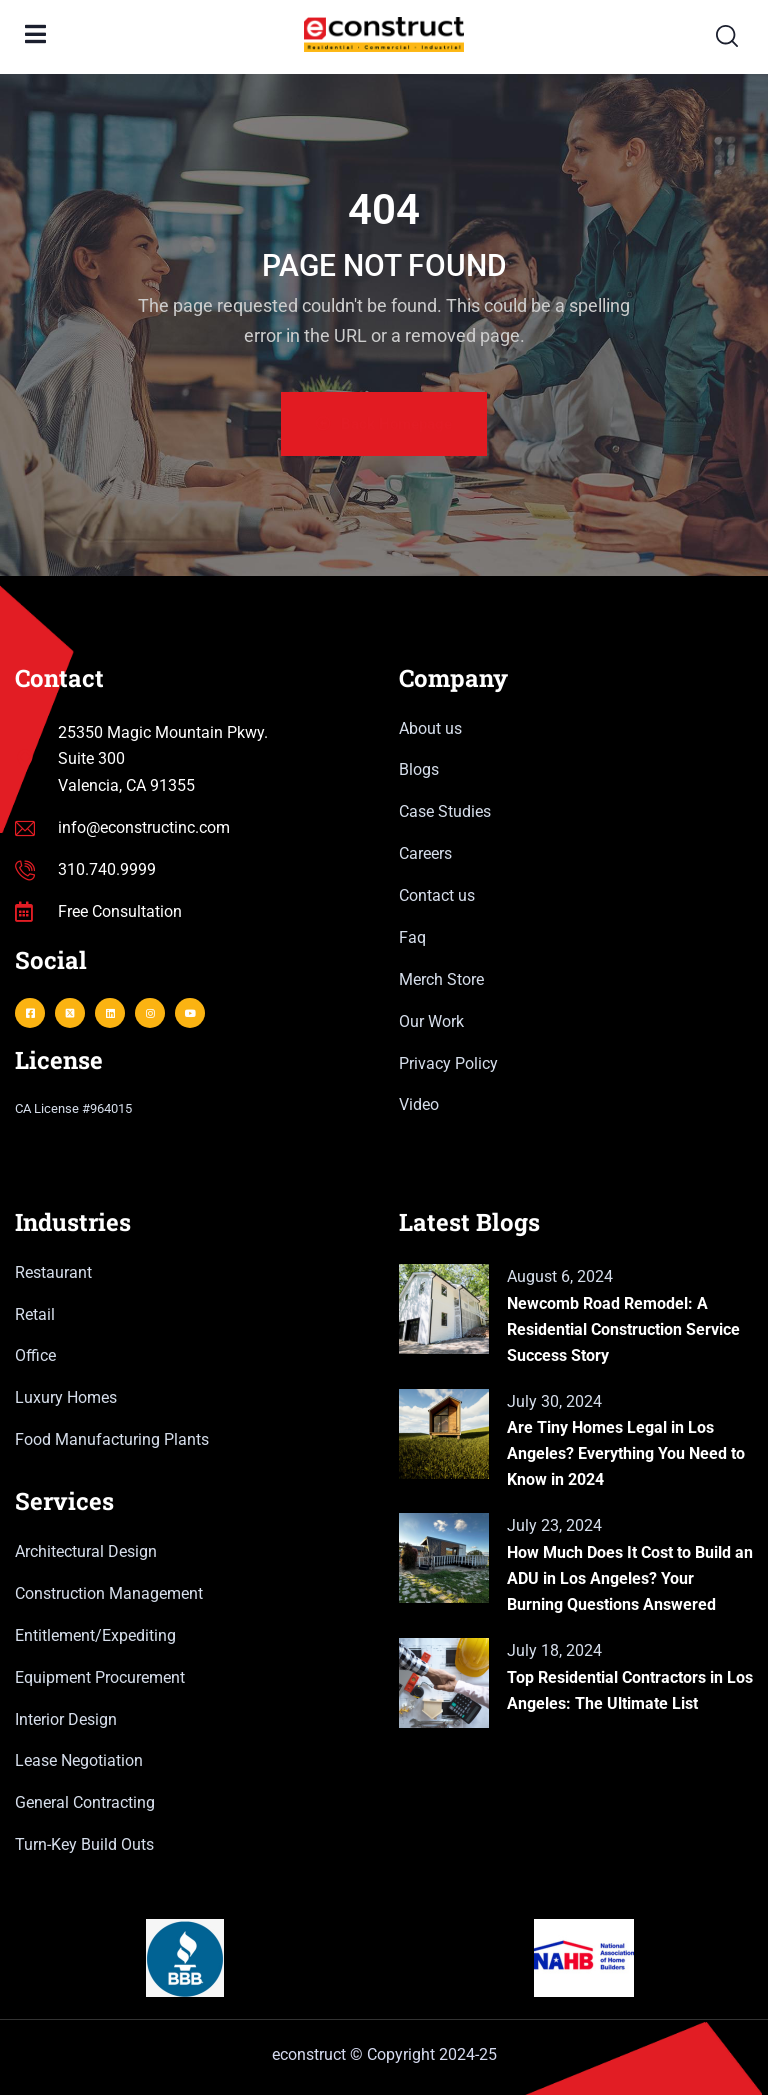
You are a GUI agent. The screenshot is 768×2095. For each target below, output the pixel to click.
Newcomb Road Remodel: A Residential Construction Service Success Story (623, 1329)
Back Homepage (384, 424)
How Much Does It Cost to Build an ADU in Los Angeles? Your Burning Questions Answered (630, 1578)
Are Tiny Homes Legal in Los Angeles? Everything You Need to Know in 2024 (626, 1453)
